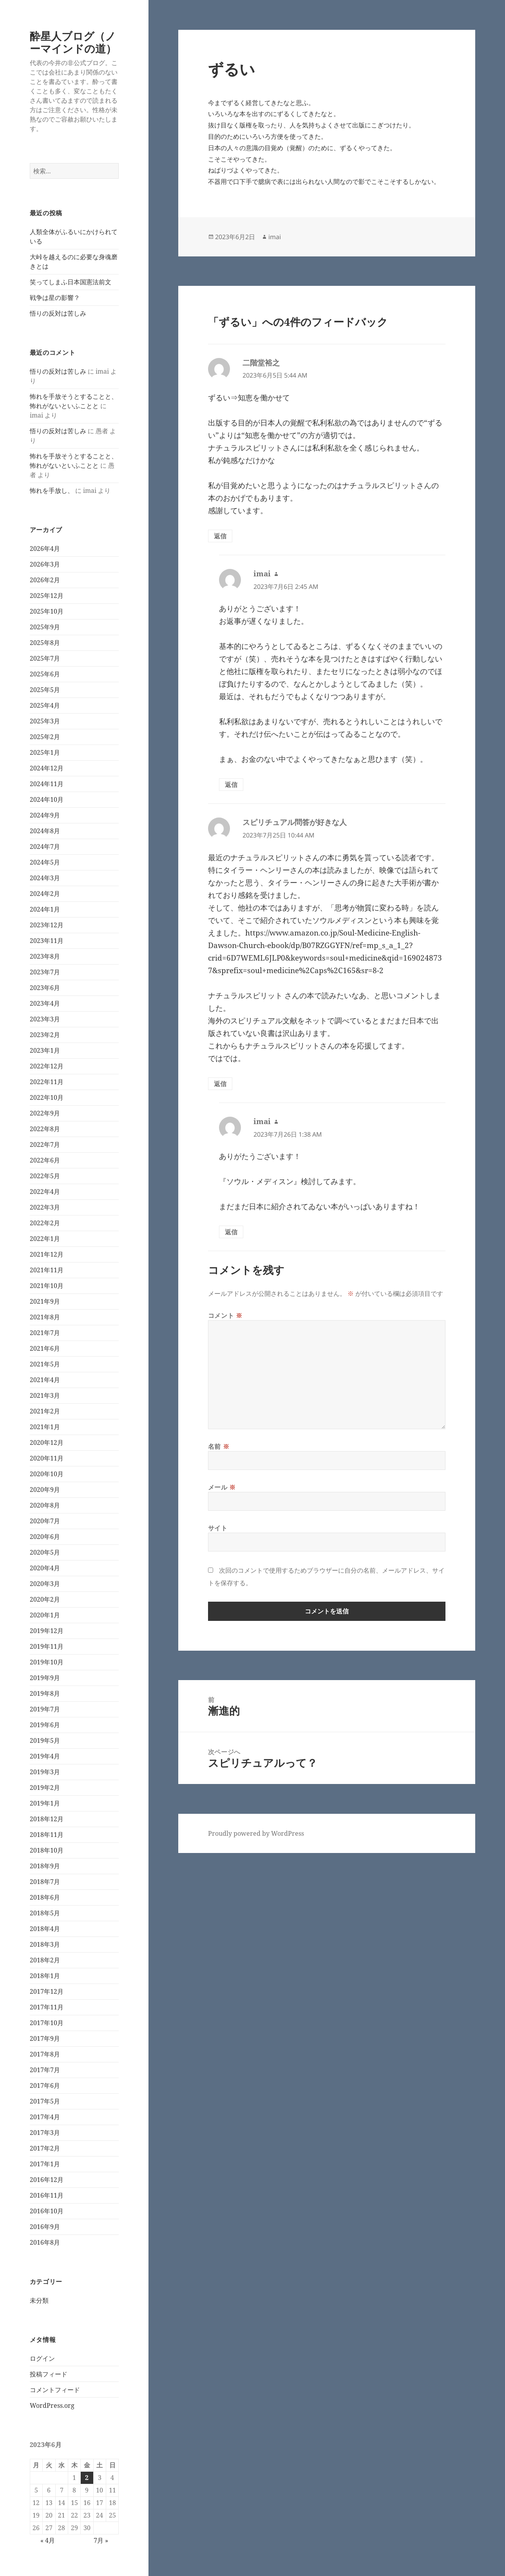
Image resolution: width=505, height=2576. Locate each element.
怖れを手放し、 (52, 490)
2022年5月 (45, 1176)
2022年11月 (46, 1081)
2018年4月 (45, 1928)
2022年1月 (45, 1238)
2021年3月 (45, 1395)
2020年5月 (45, 1552)
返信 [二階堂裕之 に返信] (220, 536)
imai (274, 237)
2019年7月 (45, 1709)
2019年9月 (45, 1677)
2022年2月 (45, 1223)
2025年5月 (45, 689)
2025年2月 (45, 736)
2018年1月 (45, 1975)
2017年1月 (45, 2164)
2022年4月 (45, 1191)
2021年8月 (45, 1317)
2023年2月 (45, 1034)
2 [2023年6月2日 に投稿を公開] (87, 2477)
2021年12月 (46, 1254)
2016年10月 (46, 2211)
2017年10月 (46, 2022)
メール (222, 1487)
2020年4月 (45, 1568)
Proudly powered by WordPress (256, 1833)
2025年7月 (45, 658)
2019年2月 (45, 1787)
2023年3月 (45, 1019)
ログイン (42, 2358)
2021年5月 (45, 1364)
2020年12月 (46, 1442)
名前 (219, 1446)
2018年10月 (46, 1850)
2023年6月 (45, 987)
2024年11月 (46, 783)
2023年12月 (46, 925)
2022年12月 (46, 1066)
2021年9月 (45, 1301)
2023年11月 (46, 940)
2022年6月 (45, 1160)
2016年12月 (46, 2179)
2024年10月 (46, 799)
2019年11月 (46, 1646)
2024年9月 (45, 815)
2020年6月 (45, 1536)
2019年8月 (45, 1693)
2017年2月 (45, 2148)
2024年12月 (46, 768)
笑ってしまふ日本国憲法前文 (70, 282)
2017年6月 (45, 2085)
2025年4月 (45, 705)
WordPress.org (52, 2405)
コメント (225, 1315)
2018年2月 (45, 1960)
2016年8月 (45, 2242)
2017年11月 (46, 2007)
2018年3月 (45, 1944)
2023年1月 (45, 1050)
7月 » (101, 2540)
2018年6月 (45, 1897)
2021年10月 (46, 1285)
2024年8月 (45, 831)
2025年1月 (45, 752)
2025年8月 (45, 642)
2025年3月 (45, 721)
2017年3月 (45, 2132)
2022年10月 (46, 1097)
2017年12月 (46, 1991)
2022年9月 (45, 1113)
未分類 (39, 2300)
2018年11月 (46, 1834)
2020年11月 (46, 1458)
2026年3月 (45, 564)
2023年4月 (45, 1003)
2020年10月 (46, 1474)
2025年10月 (46, 611)
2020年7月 (45, 1521)
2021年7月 (45, 1332)
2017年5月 (45, 2101)
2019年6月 (45, 1724)
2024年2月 (45, 893)
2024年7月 (45, 846)
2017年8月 (45, 2054)
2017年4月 (45, 2117)
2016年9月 (45, 2226)
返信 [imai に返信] (231, 784)
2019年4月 (45, 1756)
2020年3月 (45, 1583)
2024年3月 (45, 878)
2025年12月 (46, 595)
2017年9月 (45, 2038)
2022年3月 (45, 1207)
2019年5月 (45, 1740)
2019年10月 (46, 1662)
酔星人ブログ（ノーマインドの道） (73, 42)
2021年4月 (45, 1379)
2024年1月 (45, 909)
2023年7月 (45, 972)
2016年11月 (46, 2195)
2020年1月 (45, 1615)
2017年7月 (45, 2070)
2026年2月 (45, 580)
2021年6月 (45, 1348)
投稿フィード (48, 2374)
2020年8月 (45, 1505)
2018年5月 (45, 1913)
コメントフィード (55, 2389)
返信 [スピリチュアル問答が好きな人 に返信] (220, 1083)
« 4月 (47, 2540)
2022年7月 (45, 1144)
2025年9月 (45, 627)
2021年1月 (45, 1426)
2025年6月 (45, 674)
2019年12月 (46, 1630)
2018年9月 (45, 1866)
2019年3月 (45, 1772)
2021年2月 (45, 1411)
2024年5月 (45, 862)
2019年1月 (45, 1803)
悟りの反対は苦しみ (58, 313)
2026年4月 (45, 548)
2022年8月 (45, 1129)
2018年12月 (46, 1819)
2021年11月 (46, 1270)
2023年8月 (45, 956)
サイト (218, 1528)
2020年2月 (45, 1599)
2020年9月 (45, 1489)
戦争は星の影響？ (55, 297)
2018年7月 (45, 1881)
